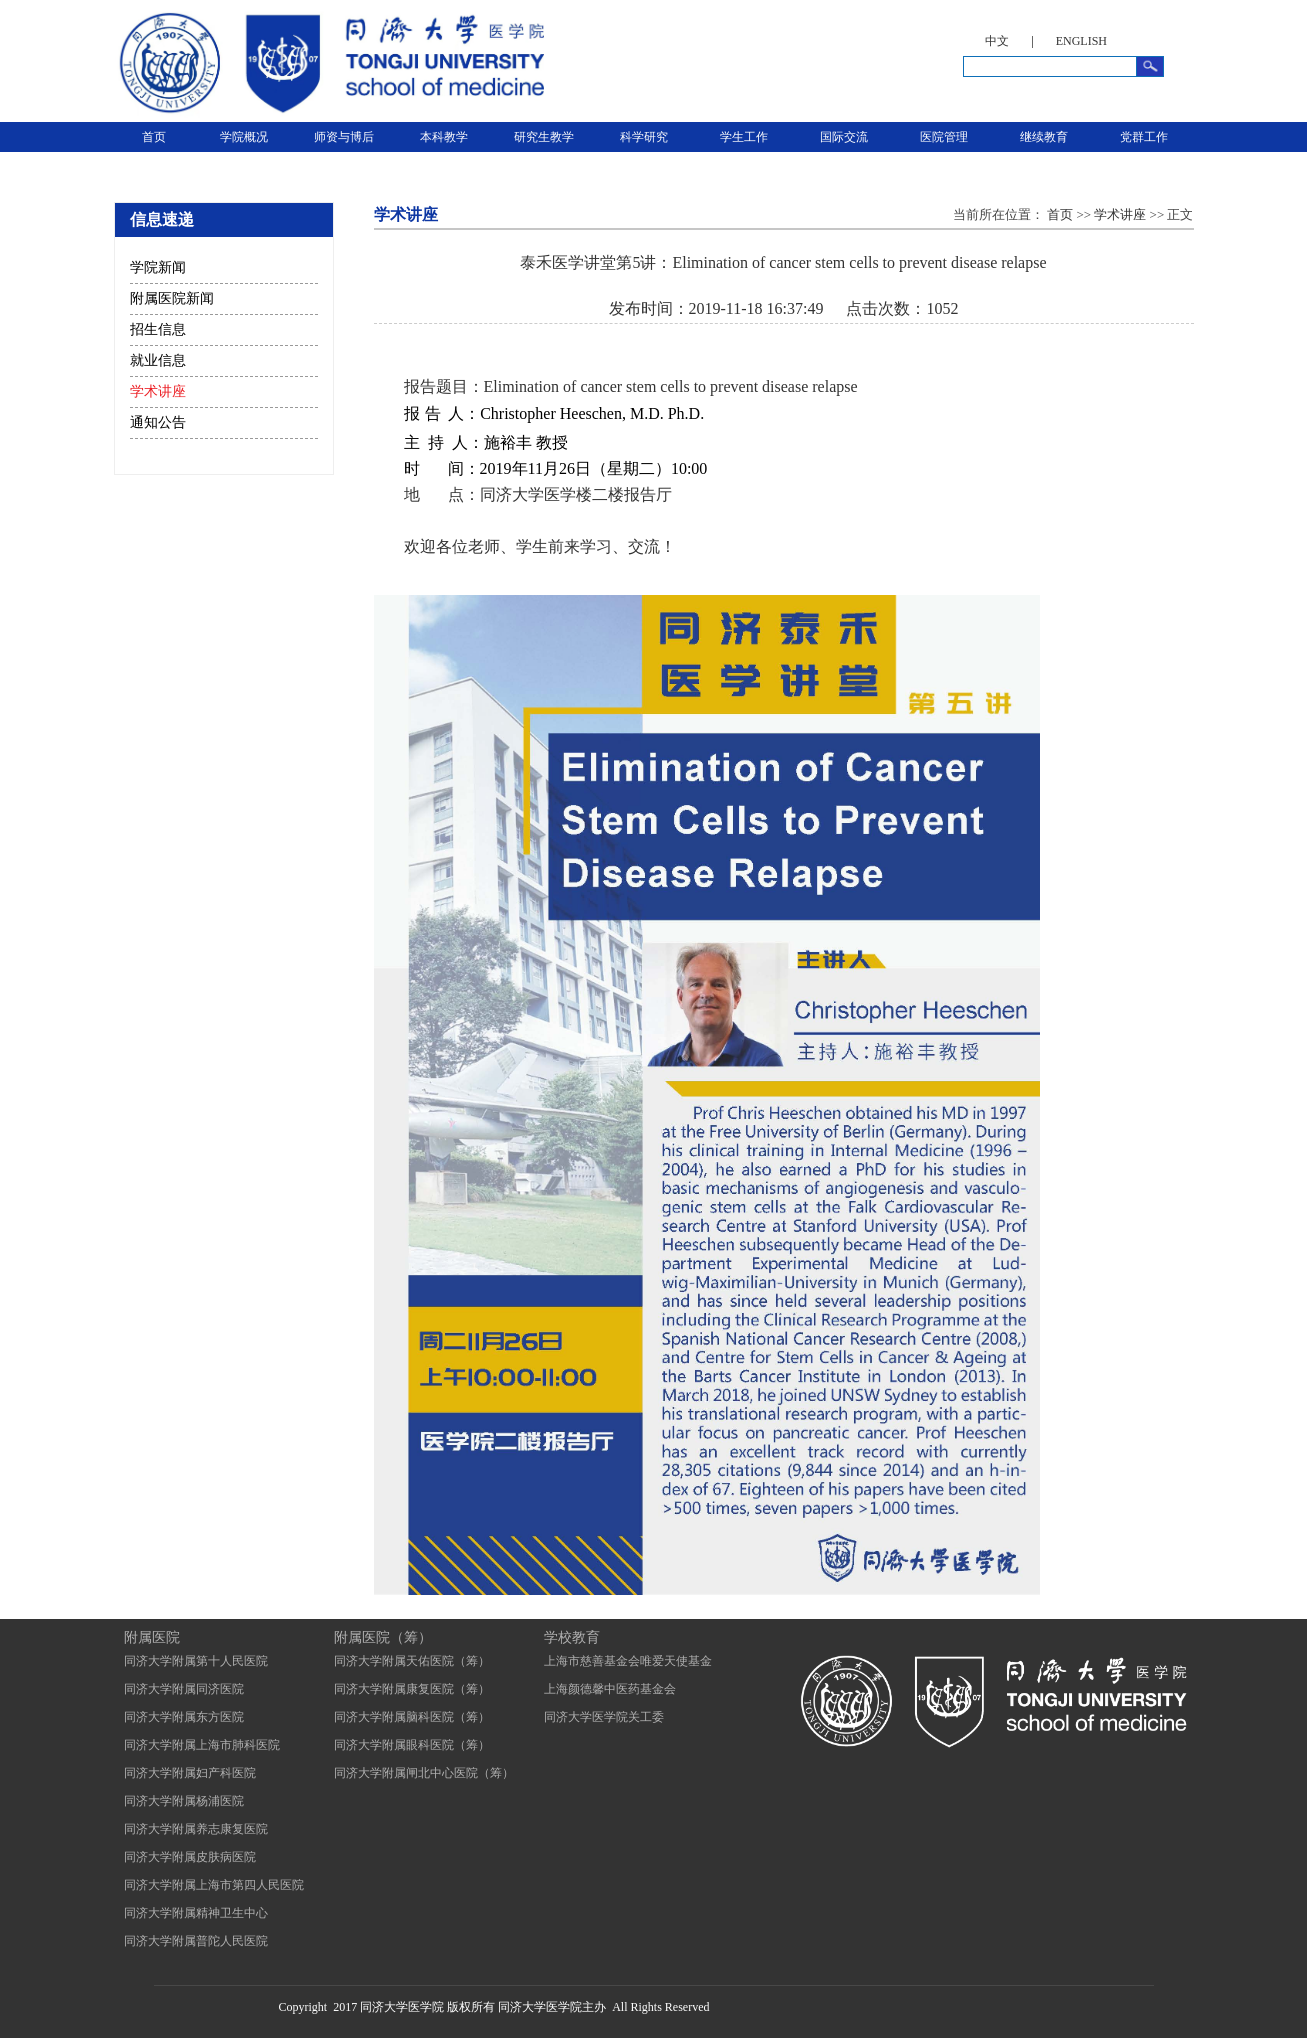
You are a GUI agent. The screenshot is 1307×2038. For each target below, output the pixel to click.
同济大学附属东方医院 (184, 1717)
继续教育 (1044, 137)
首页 (154, 137)
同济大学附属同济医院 (184, 1689)
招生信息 (158, 329)
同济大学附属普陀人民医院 (196, 1941)
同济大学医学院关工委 (604, 1717)
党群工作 (1144, 137)
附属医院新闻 (172, 298)
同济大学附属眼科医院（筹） (412, 1745)
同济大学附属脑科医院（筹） (412, 1717)
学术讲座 (158, 391)
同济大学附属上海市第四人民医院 (214, 1885)
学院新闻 (158, 267)
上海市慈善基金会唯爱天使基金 (628, 1661)
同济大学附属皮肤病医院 (190, 1857)
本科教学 (444, 137)
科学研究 (644, 137)
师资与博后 (344, 137)
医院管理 (944, 137)
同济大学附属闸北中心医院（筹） (424, 1773)
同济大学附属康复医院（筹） (412, 1689)
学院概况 (244, 137)
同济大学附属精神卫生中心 (196, 1913)
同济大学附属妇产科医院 (190, 1773)
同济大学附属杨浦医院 (184, 1801)
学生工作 (744, 137)
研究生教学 (544, 137)
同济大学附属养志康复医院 (196, 1829)
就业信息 (158, 360)
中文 (997, 41)
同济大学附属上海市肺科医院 (202, 1745)
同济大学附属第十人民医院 (196, 1661)
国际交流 (844, 137)
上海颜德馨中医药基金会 (610, 1689)
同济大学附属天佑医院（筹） (412, 1661)
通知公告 (158, 422)
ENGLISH (1081, 41)
